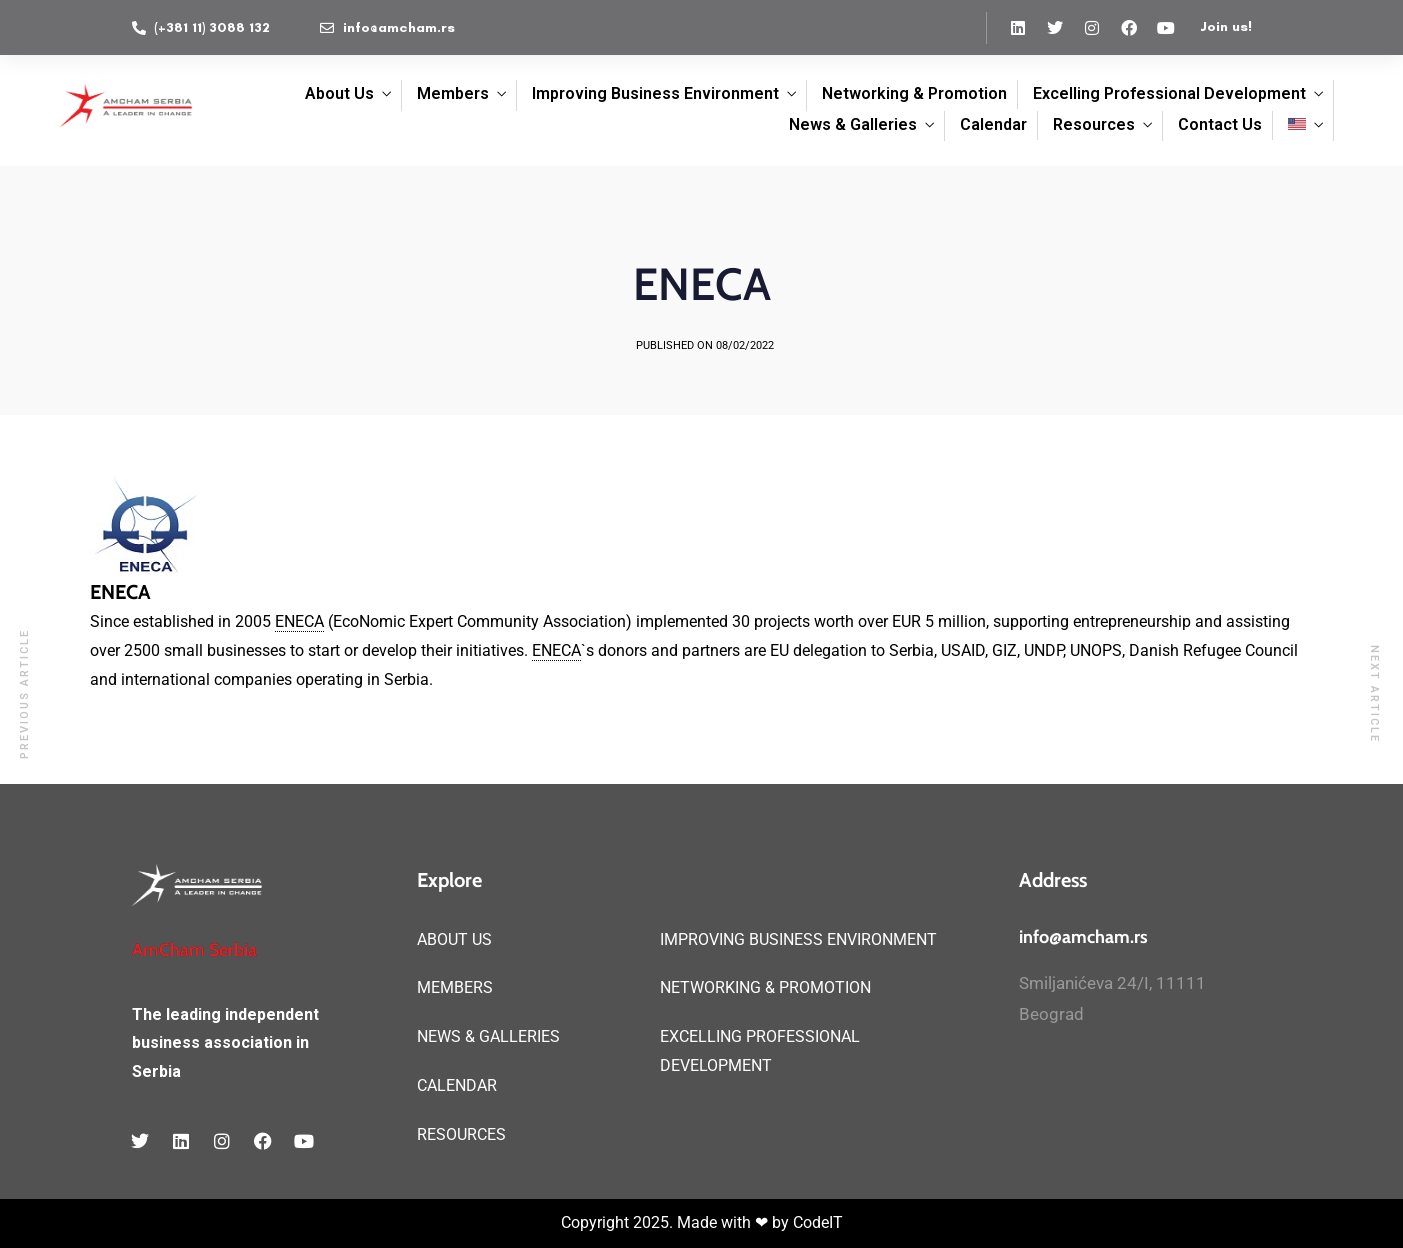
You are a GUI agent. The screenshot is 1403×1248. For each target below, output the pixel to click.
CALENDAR (457, 1085)
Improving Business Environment (655, 93)
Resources (1094, 124)
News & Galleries (853, 124)
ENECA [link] (299, 621)
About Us (339, 93)
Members (453, 93)
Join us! (1226, 26)
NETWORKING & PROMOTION (765, 987)
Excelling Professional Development (1169, 93)
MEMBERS (455, 987)
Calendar (993, 124)
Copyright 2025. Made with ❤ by (677, 1222)
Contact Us (1220, 124)
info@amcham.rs (1083, 937)
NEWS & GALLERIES (488, 1036)
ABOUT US (454, 939)
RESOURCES (461, 1134)
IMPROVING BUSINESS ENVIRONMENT (798, 939)
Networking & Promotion (914, 93)
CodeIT (818, 1222)
